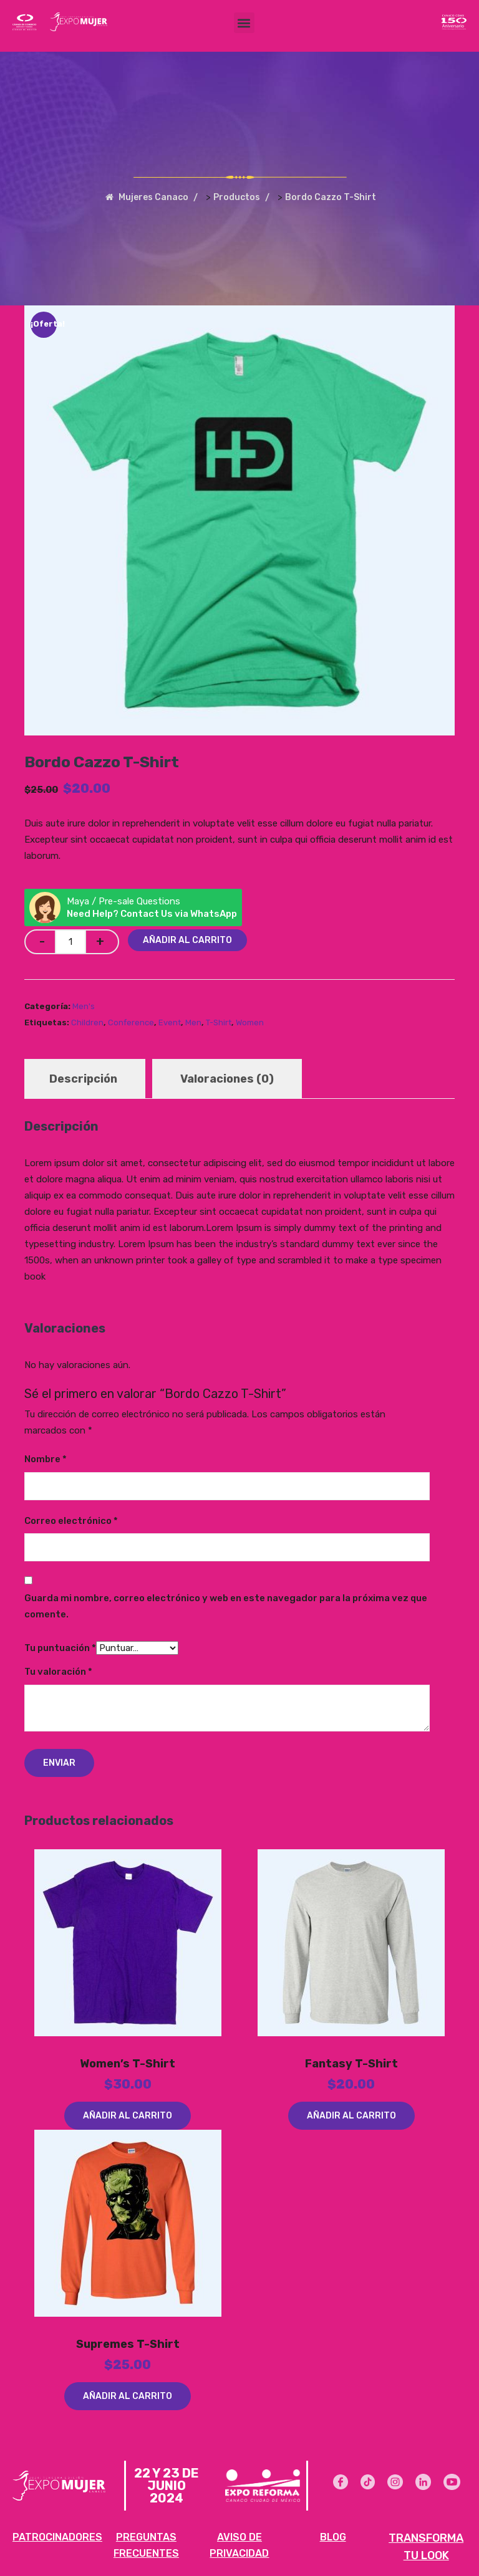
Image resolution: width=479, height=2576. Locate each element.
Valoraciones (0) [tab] (227, 1079)
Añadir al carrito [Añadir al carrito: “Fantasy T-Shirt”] (351, 2115)
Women (250, 1022)
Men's (83, 1006)
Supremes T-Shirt (128, 2344)
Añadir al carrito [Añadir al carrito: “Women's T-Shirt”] (127, 2115)
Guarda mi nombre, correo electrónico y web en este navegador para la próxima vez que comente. (225, 1606)
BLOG (333, 2536)
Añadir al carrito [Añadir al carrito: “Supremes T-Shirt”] (127, 2396)
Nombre (45, 1459)
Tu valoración (58, 1671)
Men (193, 1022)
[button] (244, 22)
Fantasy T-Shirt (351, 2064)
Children (87, 1022)
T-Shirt (218, 1022)
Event (169, 1022)
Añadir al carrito (187, 940)
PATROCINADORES (57, 2536)
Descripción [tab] (83, 1079)
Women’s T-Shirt (127, 2064)
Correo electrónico (71, 1520)
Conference (131, 1022)
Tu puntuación (60, 1648)
